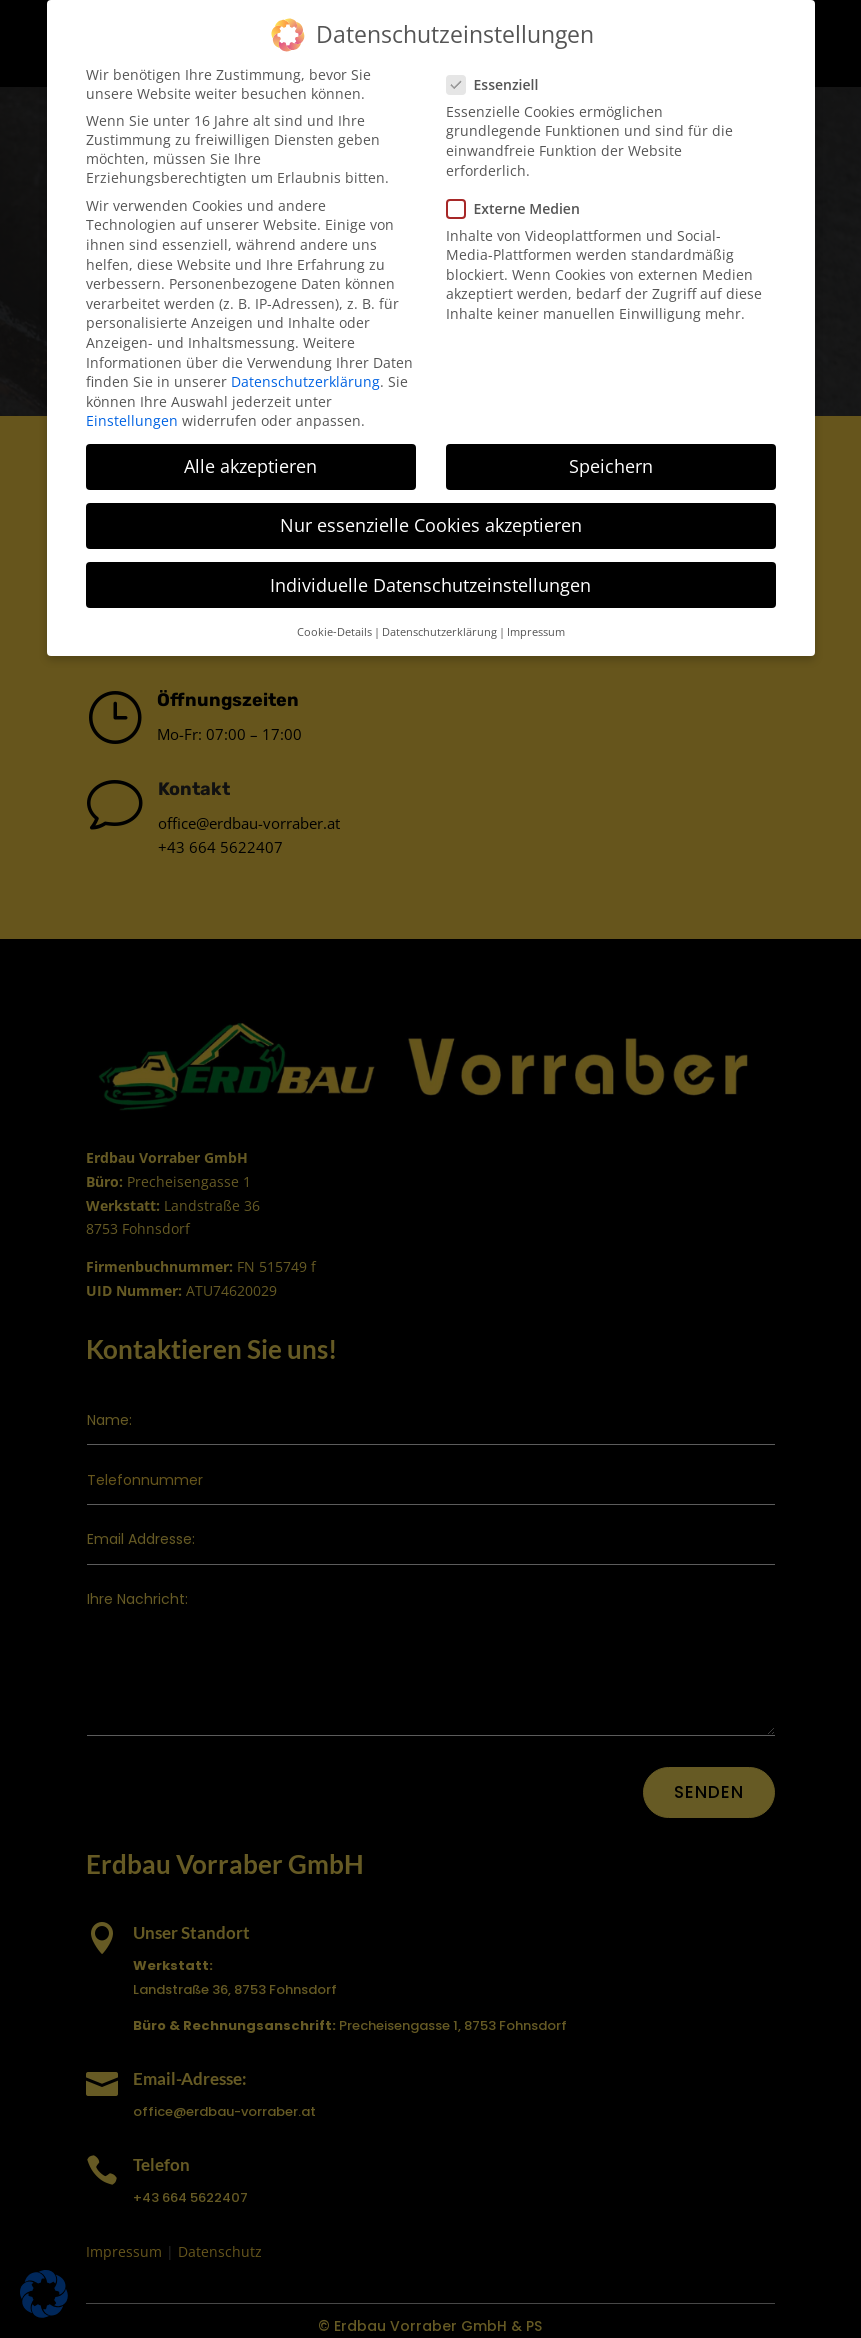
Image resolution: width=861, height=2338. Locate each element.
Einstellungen (132, 418)
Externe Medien (519, 205)
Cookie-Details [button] (334, 629)
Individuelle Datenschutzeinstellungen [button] (430, 582)
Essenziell (499, 81)
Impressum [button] (536, 629)
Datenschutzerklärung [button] (439, 629)
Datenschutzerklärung (305, 379)
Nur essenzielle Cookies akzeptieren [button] (431, 523)
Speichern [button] (611, 464)
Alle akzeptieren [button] (250, 464)
